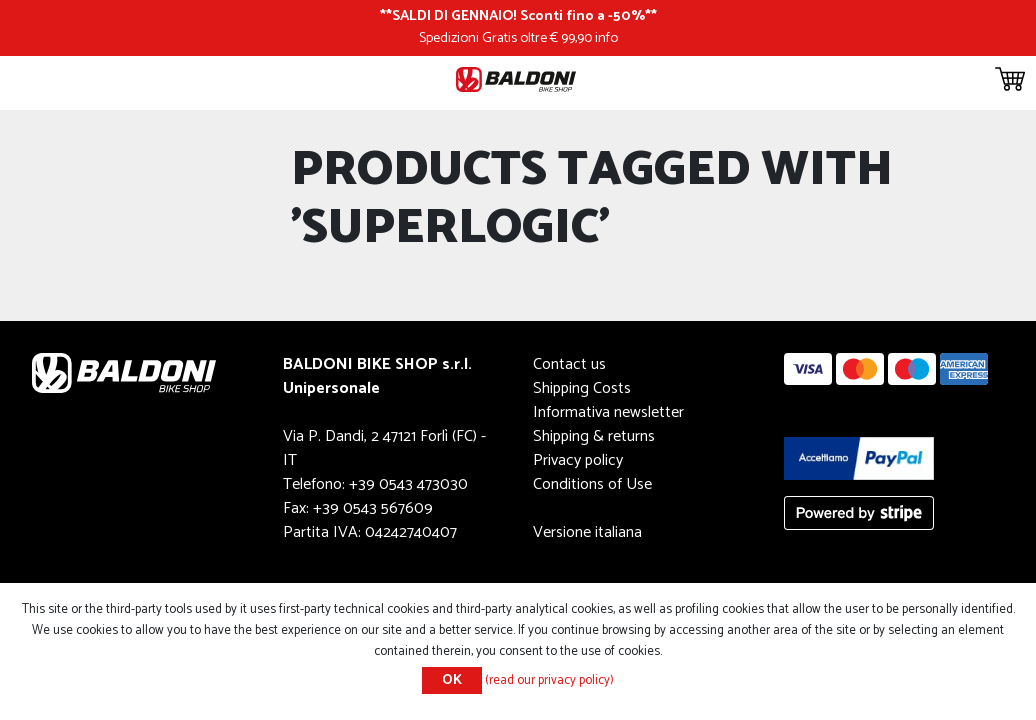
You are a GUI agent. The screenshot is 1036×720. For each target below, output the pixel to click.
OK (452, 680)
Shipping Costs (582, 388)
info (606, 38)
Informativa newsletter (608, 412)
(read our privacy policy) (549, 680)
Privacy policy (578, 460)
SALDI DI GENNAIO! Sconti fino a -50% (518, 16)
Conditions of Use (592, 484)
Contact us (569, 364)
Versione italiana (587, 532)
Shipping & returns (594, 436)
